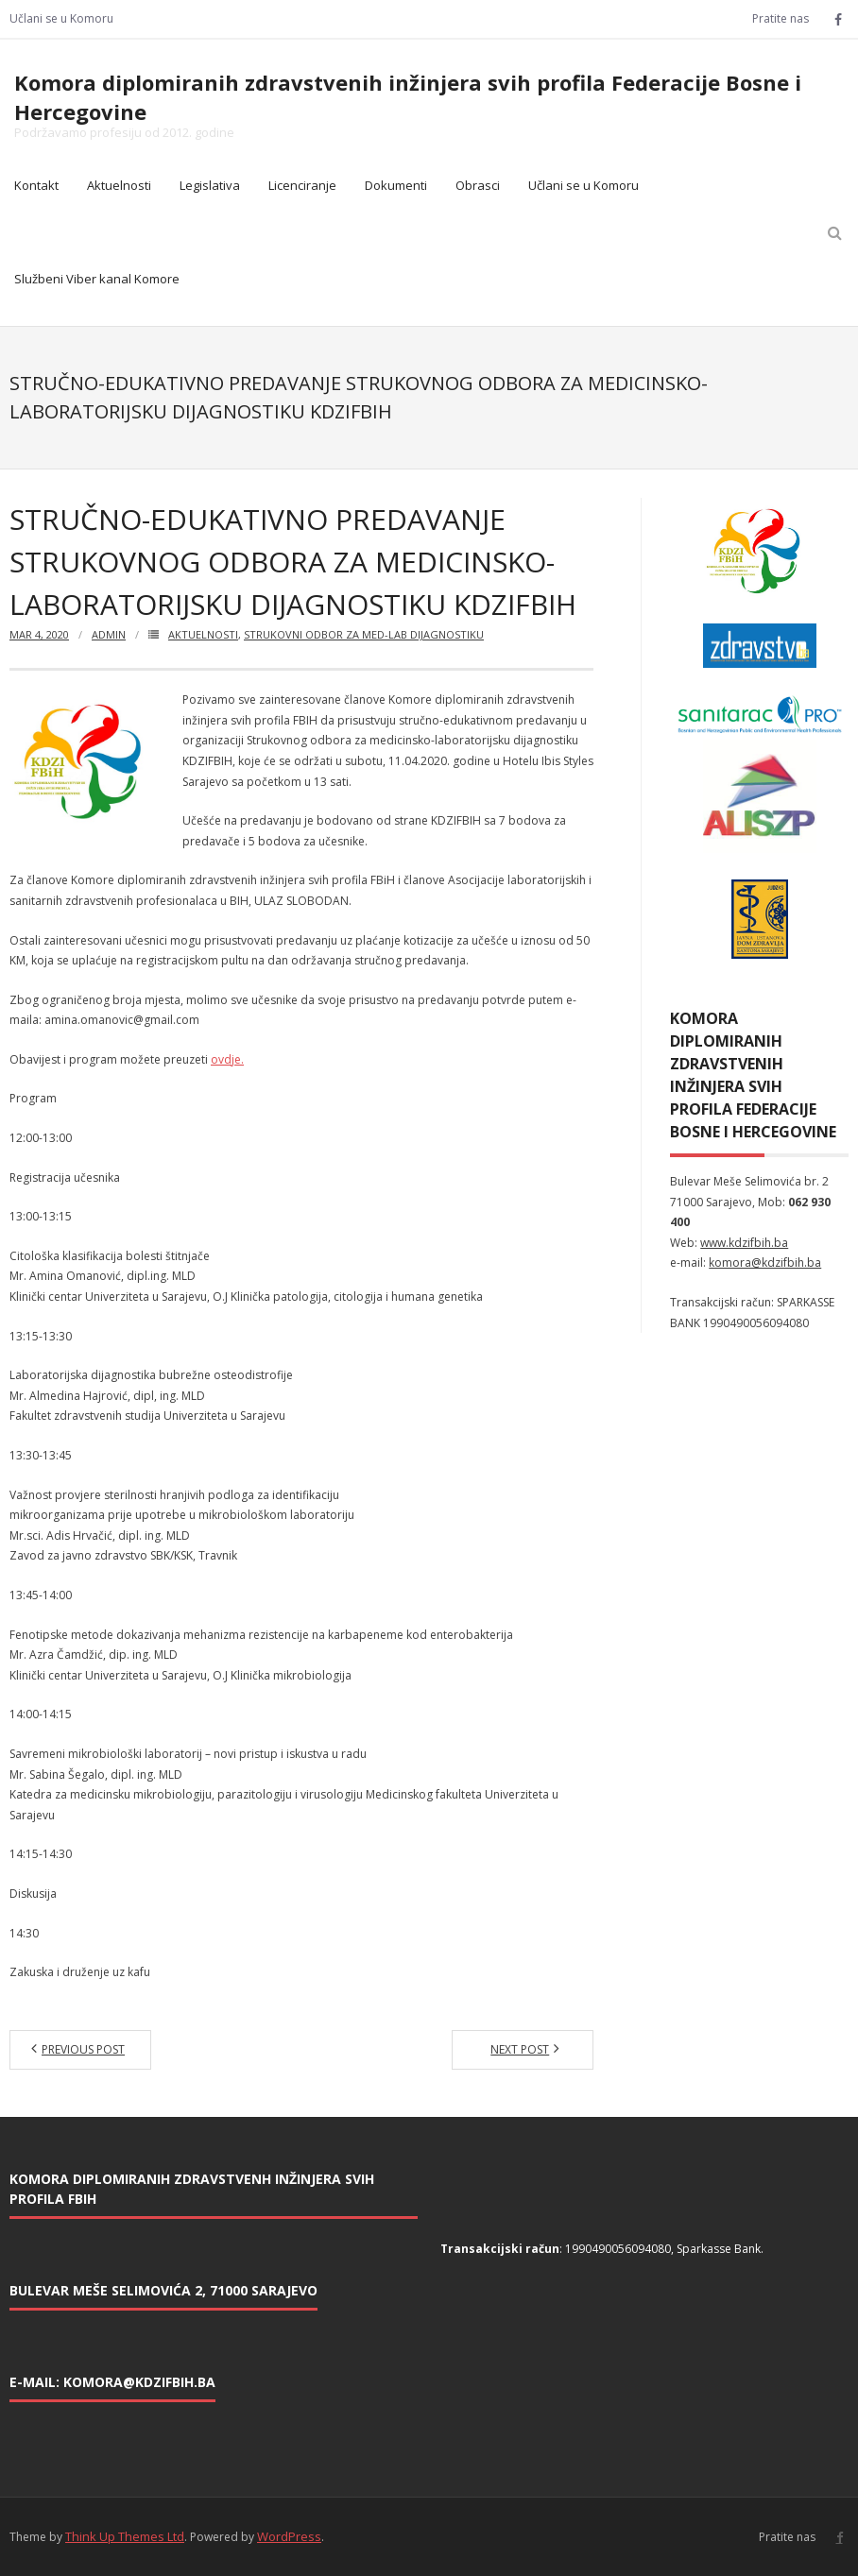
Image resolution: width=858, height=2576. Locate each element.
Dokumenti (396, 185)
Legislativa (210, 185)
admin (109, 634)
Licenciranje (302, 185)
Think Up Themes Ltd (124, 2536)
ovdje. (227, 1059)
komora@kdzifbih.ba (765, 1262)
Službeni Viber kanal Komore (97, 278)
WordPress (289, 2536)
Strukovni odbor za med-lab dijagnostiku (364, 634)
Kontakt (36, 185)
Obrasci (477, 185)
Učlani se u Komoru (61, 18)
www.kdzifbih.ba (744, 1243)
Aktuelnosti (119, 185)
